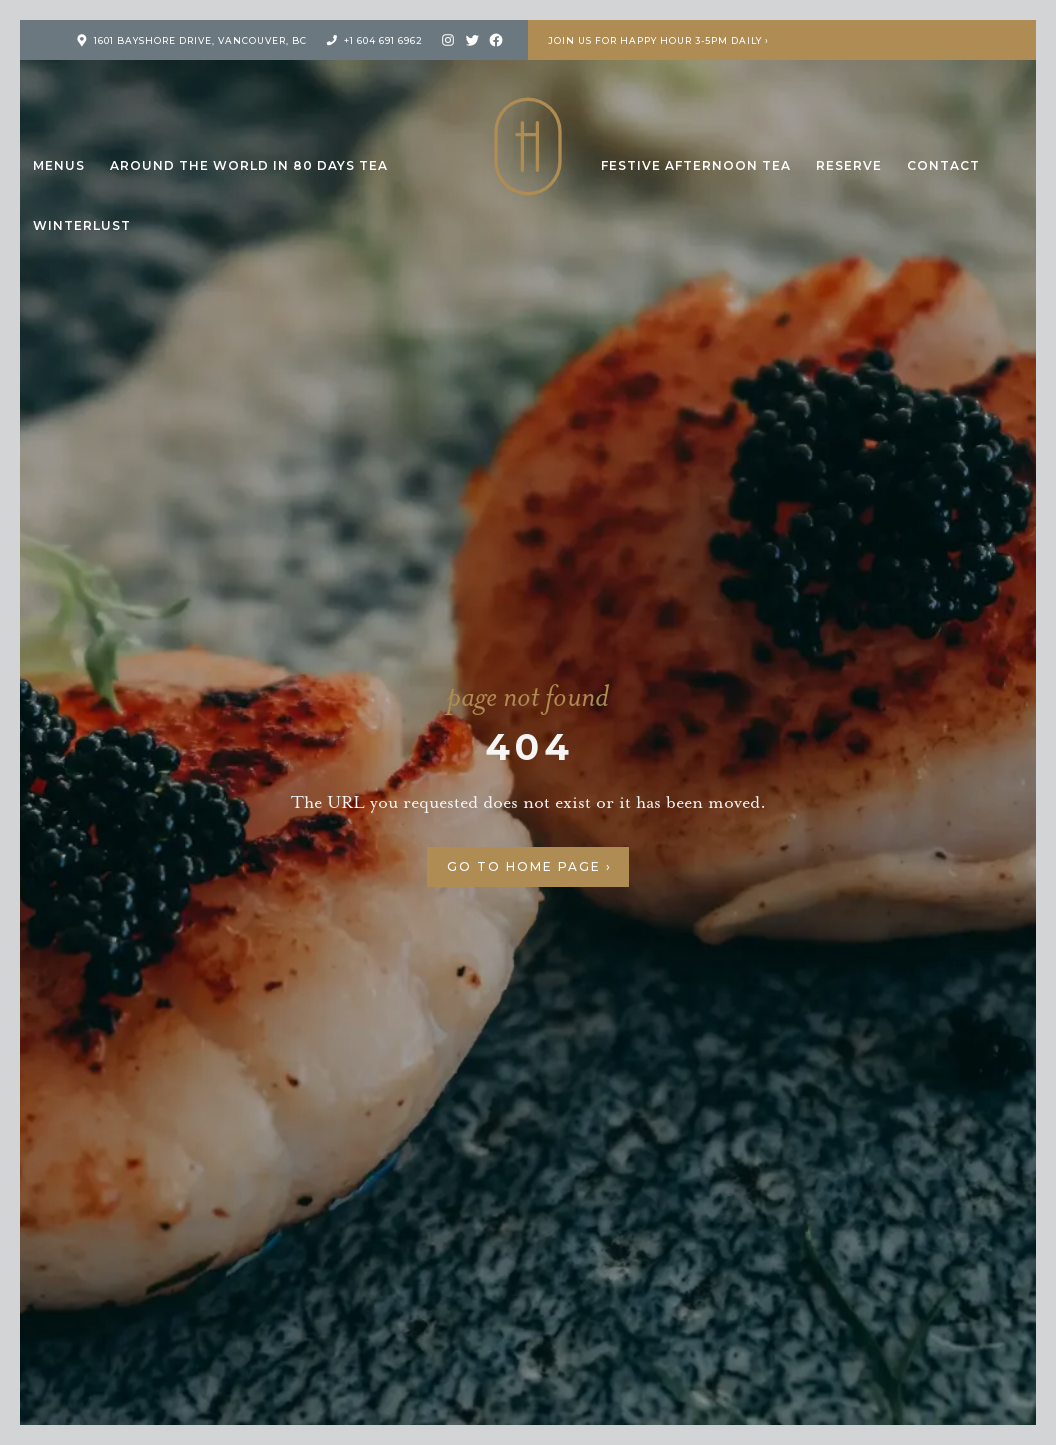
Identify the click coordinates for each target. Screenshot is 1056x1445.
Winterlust (82, 225)
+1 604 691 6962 (383, 40)
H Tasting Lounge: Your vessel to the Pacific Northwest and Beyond (528, 146)
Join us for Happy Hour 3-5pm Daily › (658, 40)
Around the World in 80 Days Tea (249, 165)
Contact (943, 165)
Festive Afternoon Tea (696, 165)
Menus (59, 165)
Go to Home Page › (529, 866)
